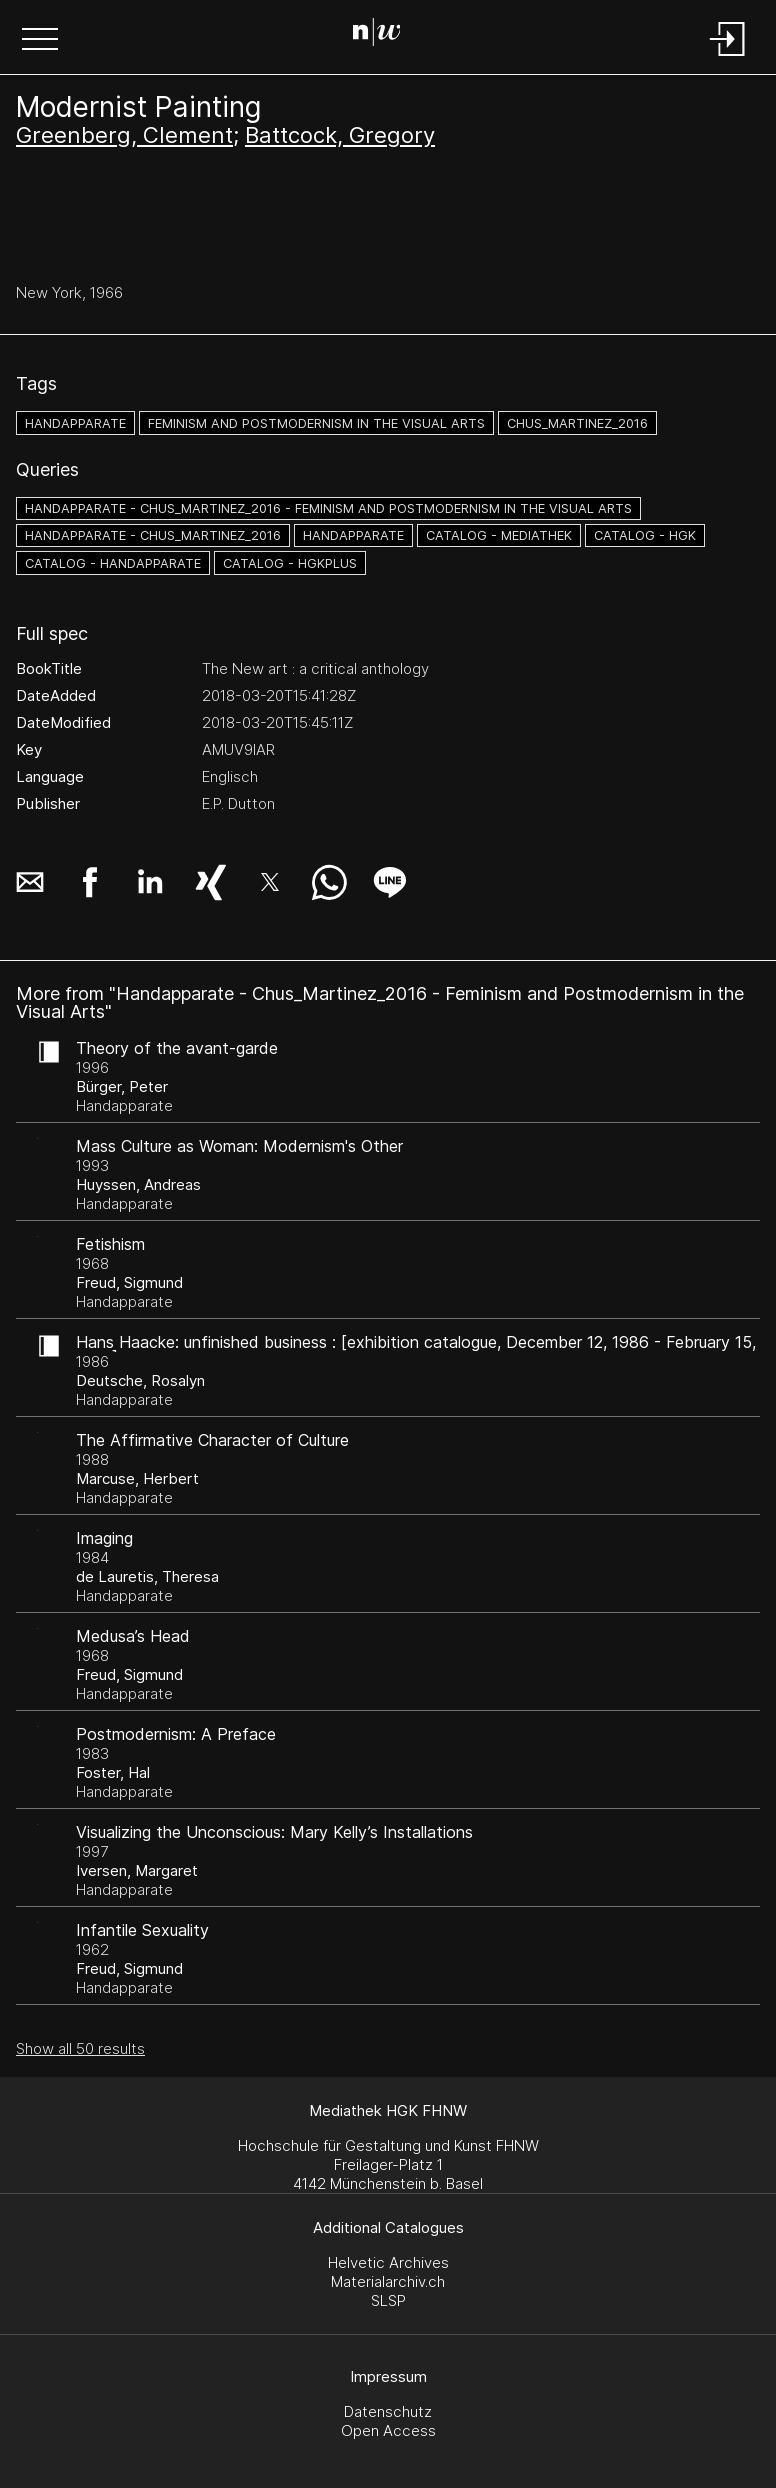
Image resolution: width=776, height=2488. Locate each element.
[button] (40, 41)
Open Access (388, 2430)
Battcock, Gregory (340, 135)
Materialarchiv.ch (388, 2281)
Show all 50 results (80, 2048)
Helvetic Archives (388, 2262)
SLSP (388, 2300)
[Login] (728, 57)
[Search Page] (384, 35)
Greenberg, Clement (124, 135)
